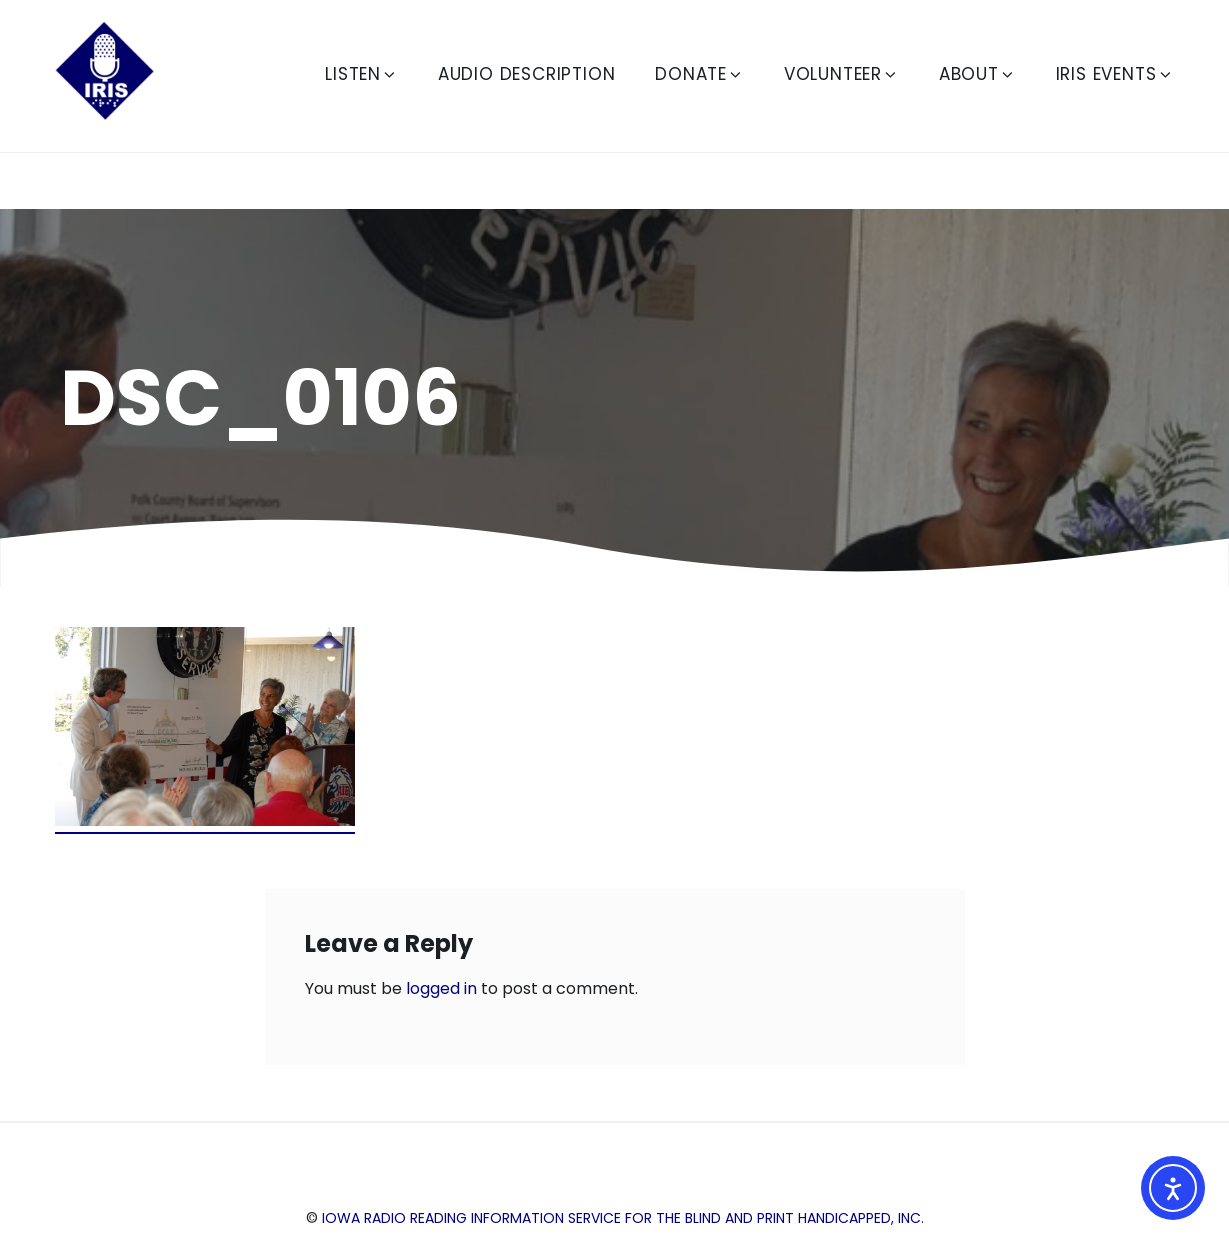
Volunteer (841, 74)
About (977, 74)
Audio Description (527, 74)
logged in (441, 988)
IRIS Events (1115, 74)
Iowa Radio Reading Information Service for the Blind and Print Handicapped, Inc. (623, 1218)
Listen (361, 74)
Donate (699, 74)
